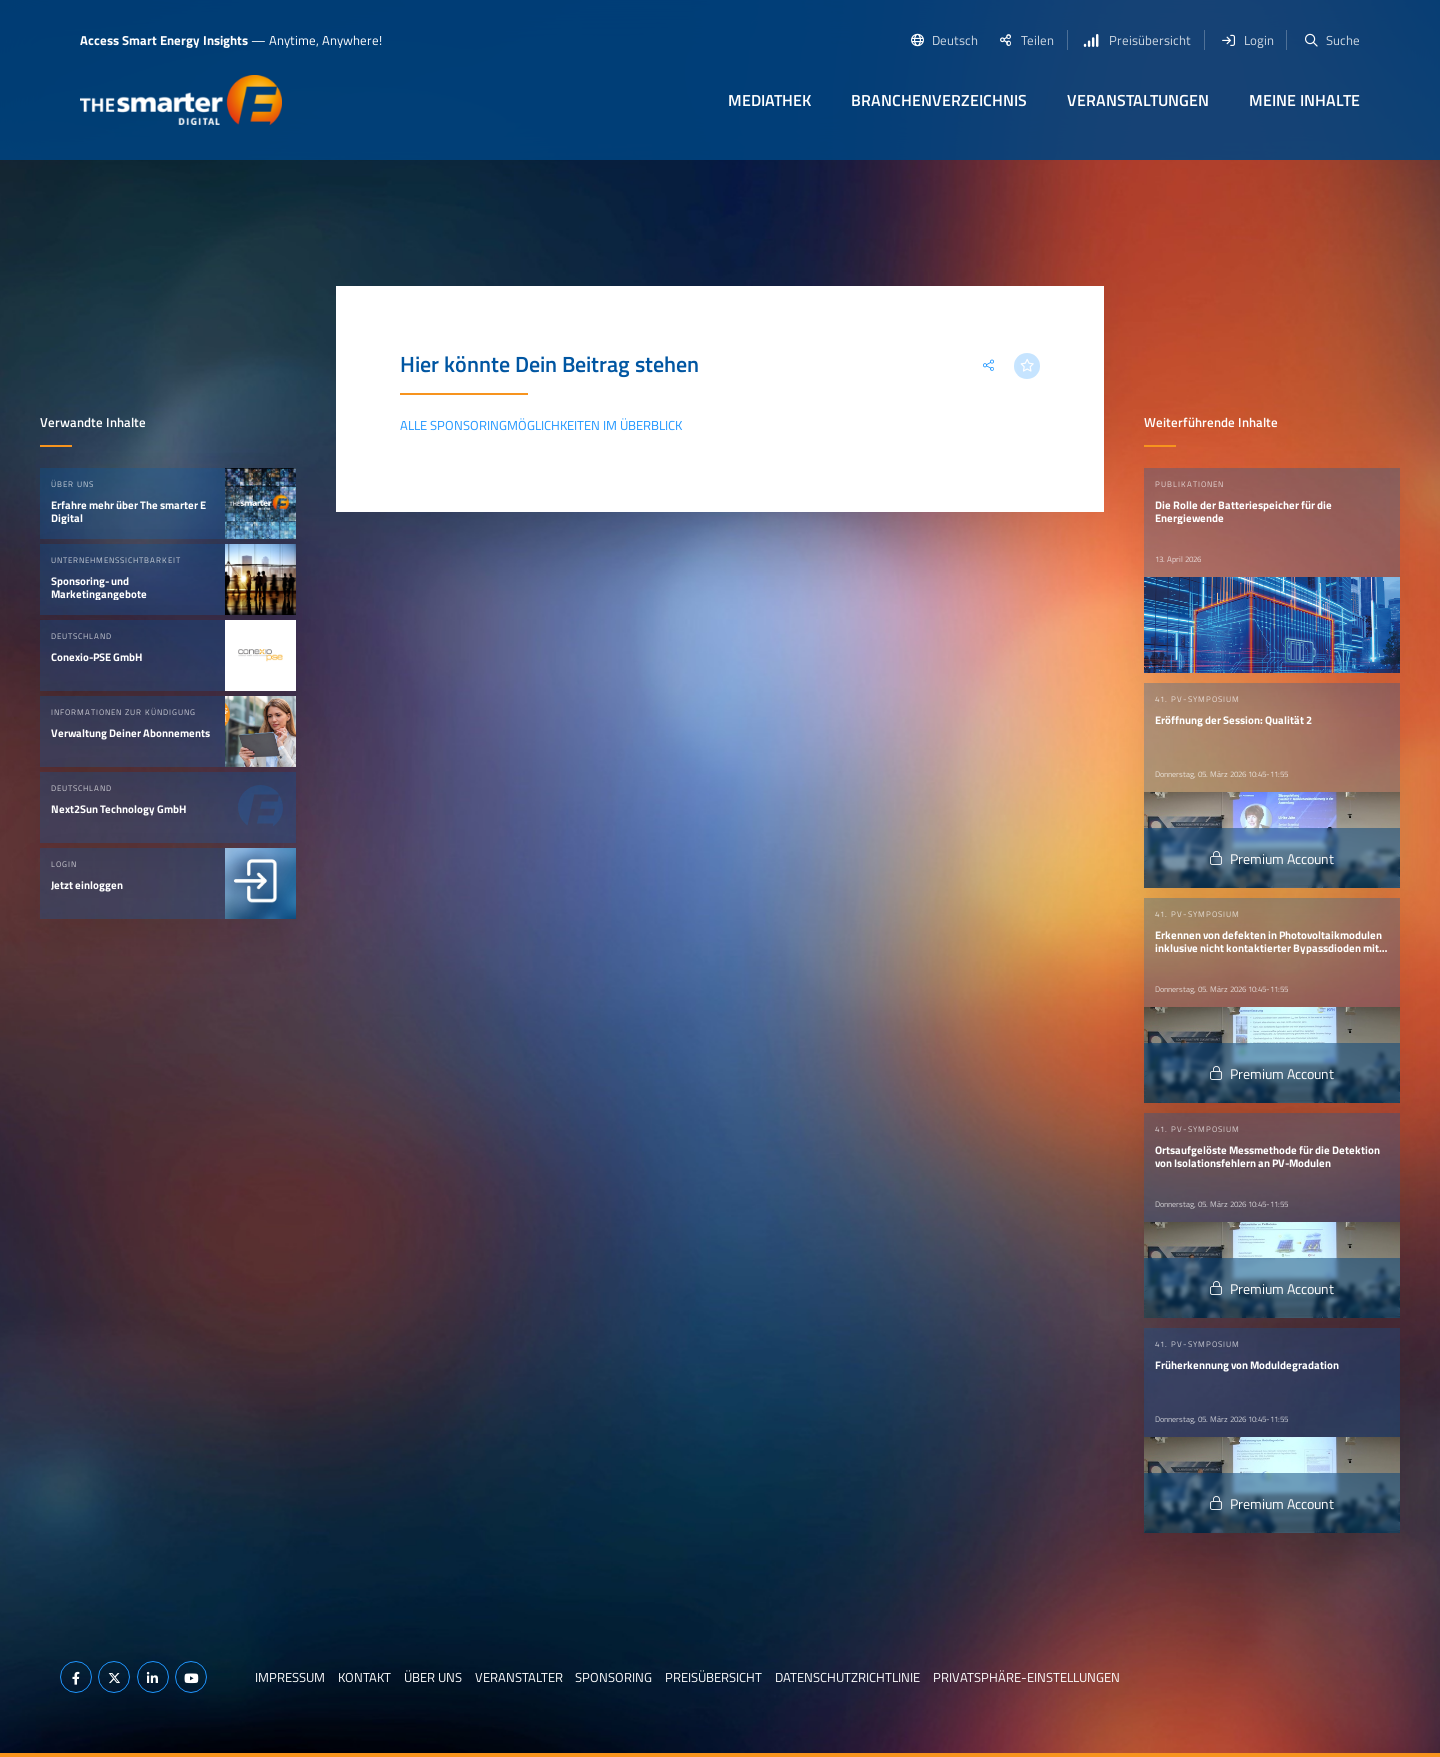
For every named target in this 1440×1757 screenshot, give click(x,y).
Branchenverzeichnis (939, 100)
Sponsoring (613, 1677)
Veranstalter (519, 1677)
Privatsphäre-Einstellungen (1026, 1677)
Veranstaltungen (1138, 100)
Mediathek (769, 100)
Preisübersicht (713, 1677)
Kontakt (364, 1677)
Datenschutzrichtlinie (847, 1677)
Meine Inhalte (1304, 100)
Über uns (433, 1677)
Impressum (290, 1677)
